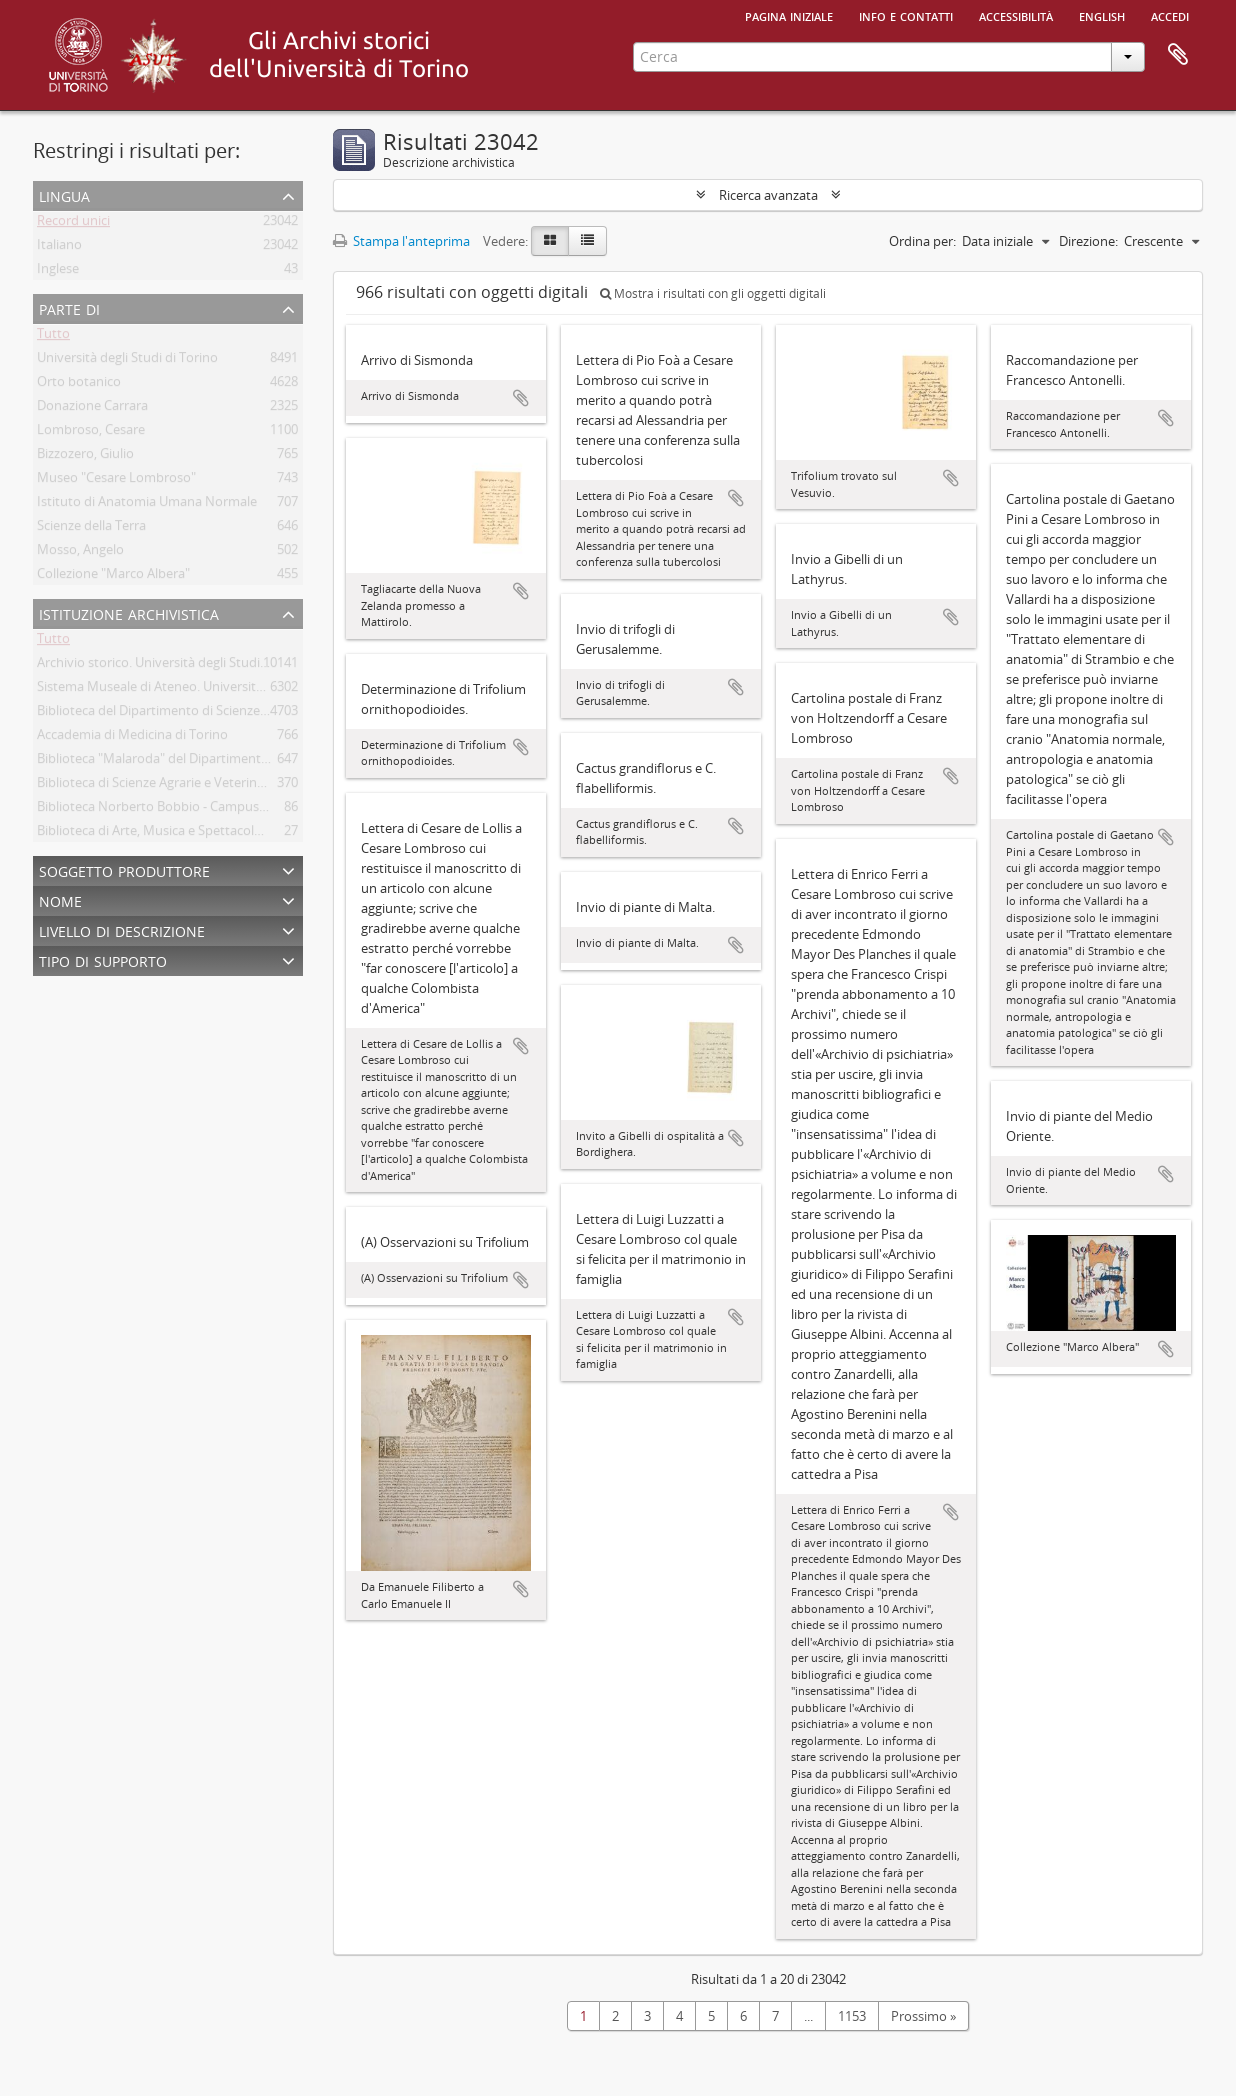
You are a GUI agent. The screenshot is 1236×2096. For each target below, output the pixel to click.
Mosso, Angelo (80, 553)
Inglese (58, 272)
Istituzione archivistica (129, 612)
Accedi (1170, 15)
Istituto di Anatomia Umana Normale (147, 505)
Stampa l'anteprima (401, 241)
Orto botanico (79, 385)
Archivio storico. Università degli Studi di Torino (176, 666)
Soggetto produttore (124, 869)
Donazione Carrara (92, 409)
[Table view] (587, 241)
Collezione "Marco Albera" (113, 577)
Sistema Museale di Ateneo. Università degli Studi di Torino (210, 690)
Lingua (64, 194)
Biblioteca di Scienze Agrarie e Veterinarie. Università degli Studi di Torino (251, 786)
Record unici (73, 224)
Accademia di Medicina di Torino (132, 738)
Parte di (69, 307)
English (1102, 15)
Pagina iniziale (789, 15)
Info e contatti (906, 15)
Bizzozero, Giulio (85, 457)
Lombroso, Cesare (91, 433)
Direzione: (1088, 241)
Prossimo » (923, 2016)
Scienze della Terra (91, 529)
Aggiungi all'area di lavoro (521, 398)
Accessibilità (1016, 15)
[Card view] (550, 241)
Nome (60, 899)
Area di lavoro (1178, 55)
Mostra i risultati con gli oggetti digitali (713, 293)
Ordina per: (922, 241)
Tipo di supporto (103, 959)
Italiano (59, 248)
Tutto (53, 337)
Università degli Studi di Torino (127, 361)
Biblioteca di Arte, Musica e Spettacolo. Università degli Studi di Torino (243, 834)
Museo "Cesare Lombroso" (116, 481)
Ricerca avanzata (768, 195)
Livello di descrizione (122, 929)
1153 (852, 2016)
